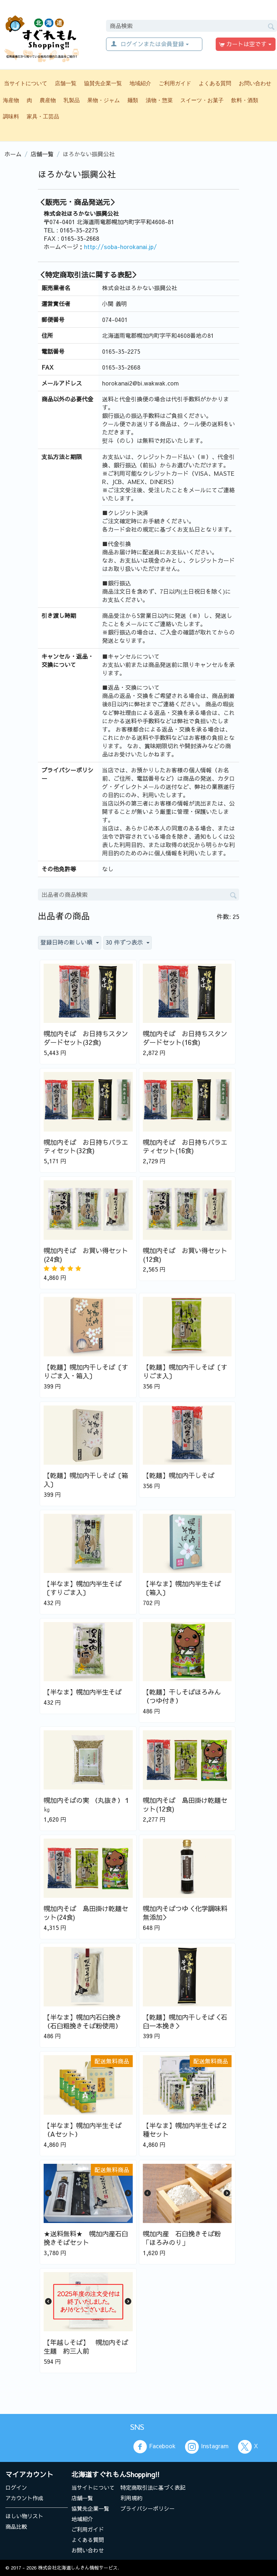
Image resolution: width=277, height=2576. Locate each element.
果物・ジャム (103, 100)
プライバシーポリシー (147, 2508)
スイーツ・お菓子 (202, 100)
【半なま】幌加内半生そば (83, 1692)
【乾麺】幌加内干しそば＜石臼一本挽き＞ (185, 2021)
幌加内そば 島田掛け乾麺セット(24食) (86, 1913)
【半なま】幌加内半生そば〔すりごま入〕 (83, 1588)
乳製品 (71, 100)
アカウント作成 (24, 2498)
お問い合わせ (255, 83)
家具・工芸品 (43, 116)
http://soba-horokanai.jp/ (120, 246)
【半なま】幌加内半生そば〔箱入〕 (182, 1588)
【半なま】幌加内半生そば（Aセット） (83, 2130)
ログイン (16, 2487)
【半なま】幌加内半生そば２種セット (185, 2130)
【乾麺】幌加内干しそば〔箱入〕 (86, 1479)
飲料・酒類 (244, 100)
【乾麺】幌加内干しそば (178, 1475)
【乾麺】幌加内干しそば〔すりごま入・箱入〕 (86, 1371)
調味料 (11, 116)
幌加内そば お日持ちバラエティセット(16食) (185, 1146)
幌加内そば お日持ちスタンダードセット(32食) (86, 1038)
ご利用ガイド (175, 83)
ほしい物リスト (24, 2516)
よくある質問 (215, 83)
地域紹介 (140, 83)
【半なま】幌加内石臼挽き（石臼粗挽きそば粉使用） (83, 2021)
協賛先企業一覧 (103, 83)
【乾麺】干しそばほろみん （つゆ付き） (182, 1696)
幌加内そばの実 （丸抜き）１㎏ (87, 1804)
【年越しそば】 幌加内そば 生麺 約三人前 (88, 2346)
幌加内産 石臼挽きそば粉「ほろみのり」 (182, 2238)
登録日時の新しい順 (69, 942)
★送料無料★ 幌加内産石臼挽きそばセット (86, 2238)
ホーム (13, 154)
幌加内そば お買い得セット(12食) (185, 1255)
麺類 (132, 100)
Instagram (207, 2447)
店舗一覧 (65, 83)
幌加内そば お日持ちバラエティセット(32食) (86, 1146)
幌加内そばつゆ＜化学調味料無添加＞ (185, 1913)
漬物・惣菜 (159, 100)
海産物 (11, 100)
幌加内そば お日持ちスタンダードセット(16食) (185, 1038)
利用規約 (131, 2498)
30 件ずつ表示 (127, 942)
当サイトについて (25, 83)
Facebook (154, 2447)
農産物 (48, 100)
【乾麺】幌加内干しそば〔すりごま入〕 (185, 1371)
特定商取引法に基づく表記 (152, 2487)
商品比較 (16, 2526)
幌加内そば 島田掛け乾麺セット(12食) (185, 1804)
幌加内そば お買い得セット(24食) (86, 1255)
